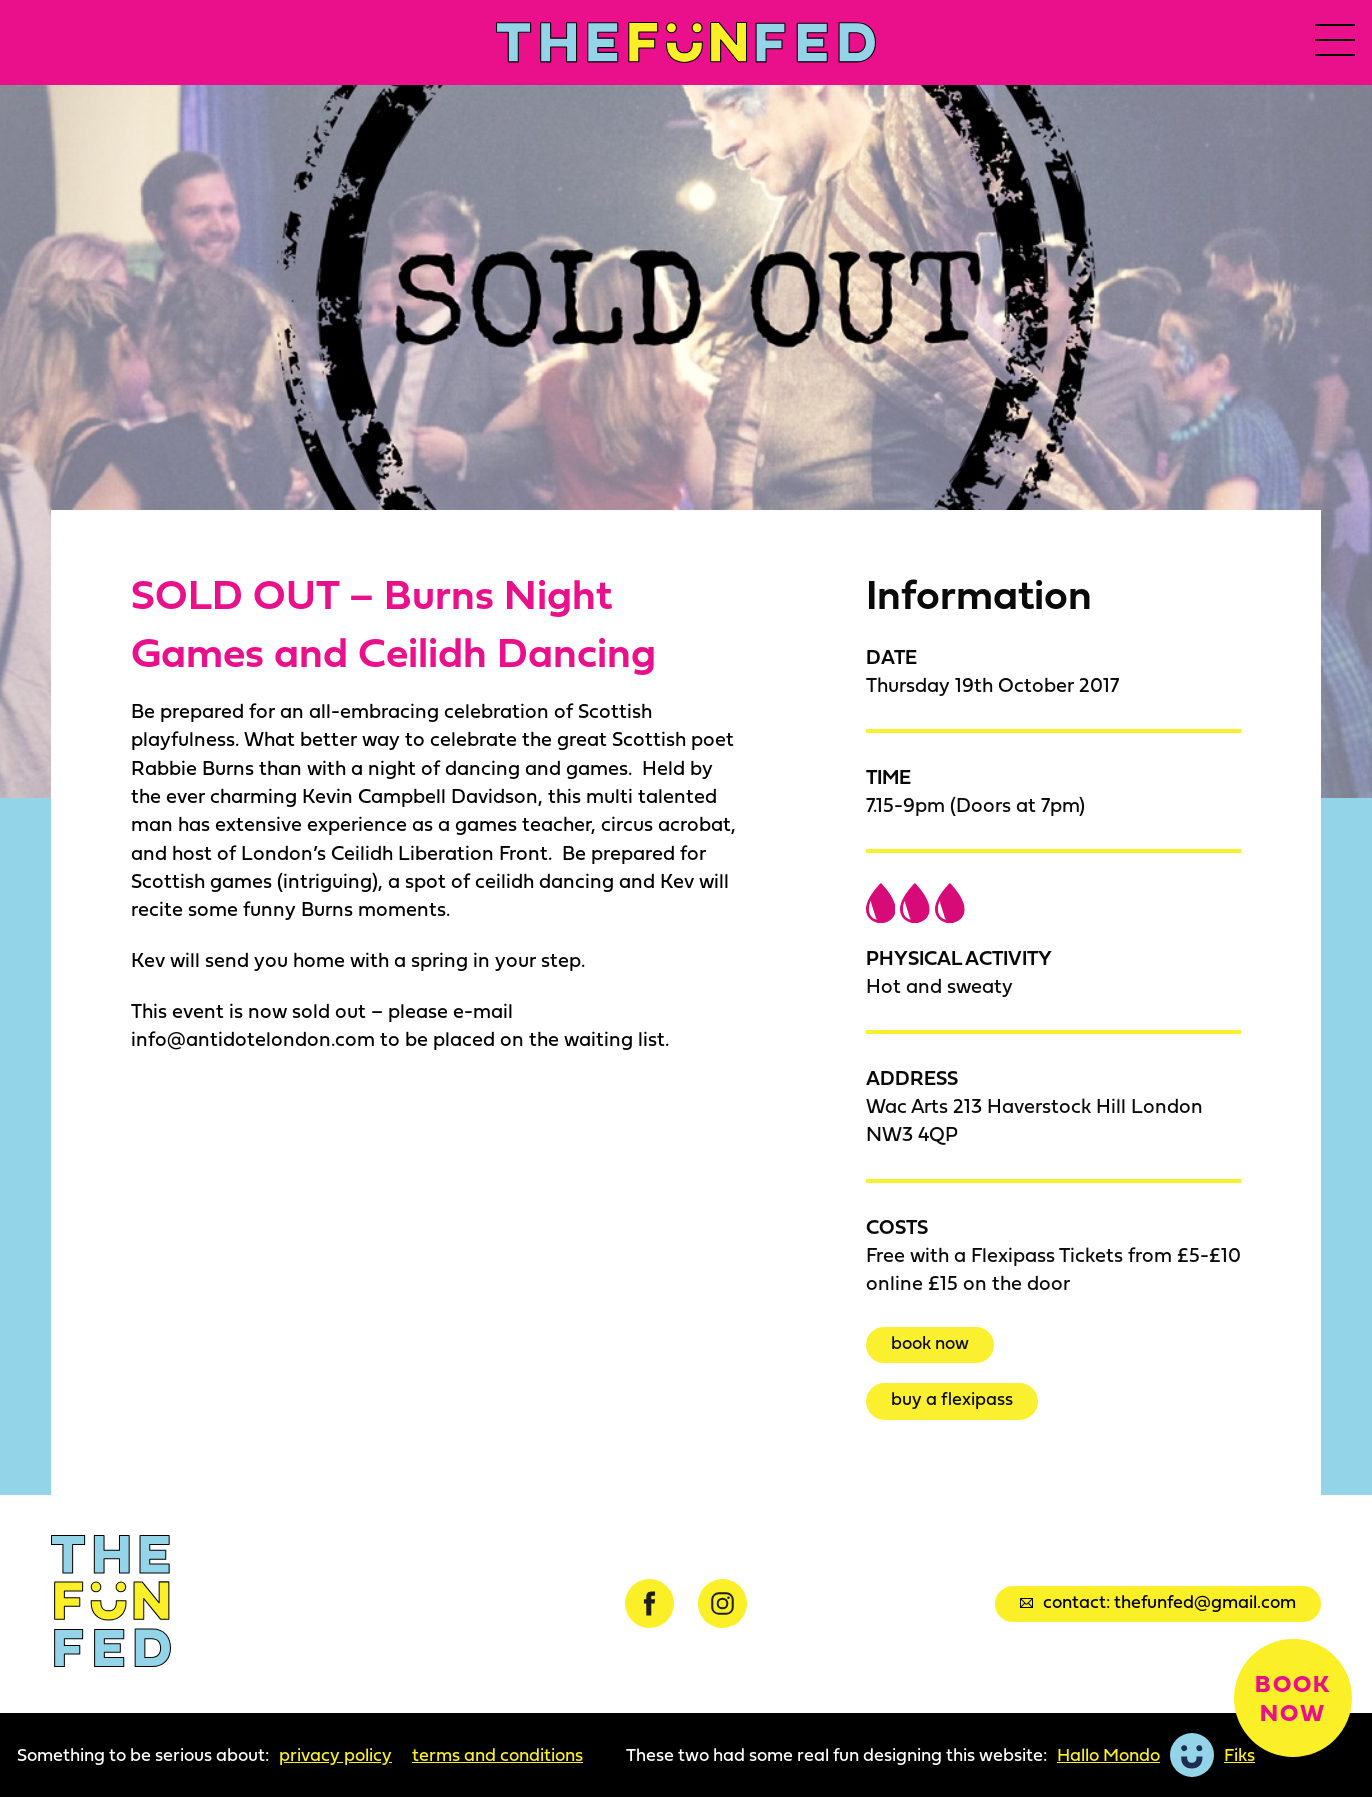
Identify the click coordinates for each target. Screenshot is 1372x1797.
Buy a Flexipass (952, 1399)
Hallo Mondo (1108, 1755)
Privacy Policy (335, 1755)
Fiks (1239, 1755)
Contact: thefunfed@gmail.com (1158, 1601)
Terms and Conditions (497, 1755)
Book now (930, 1342)
